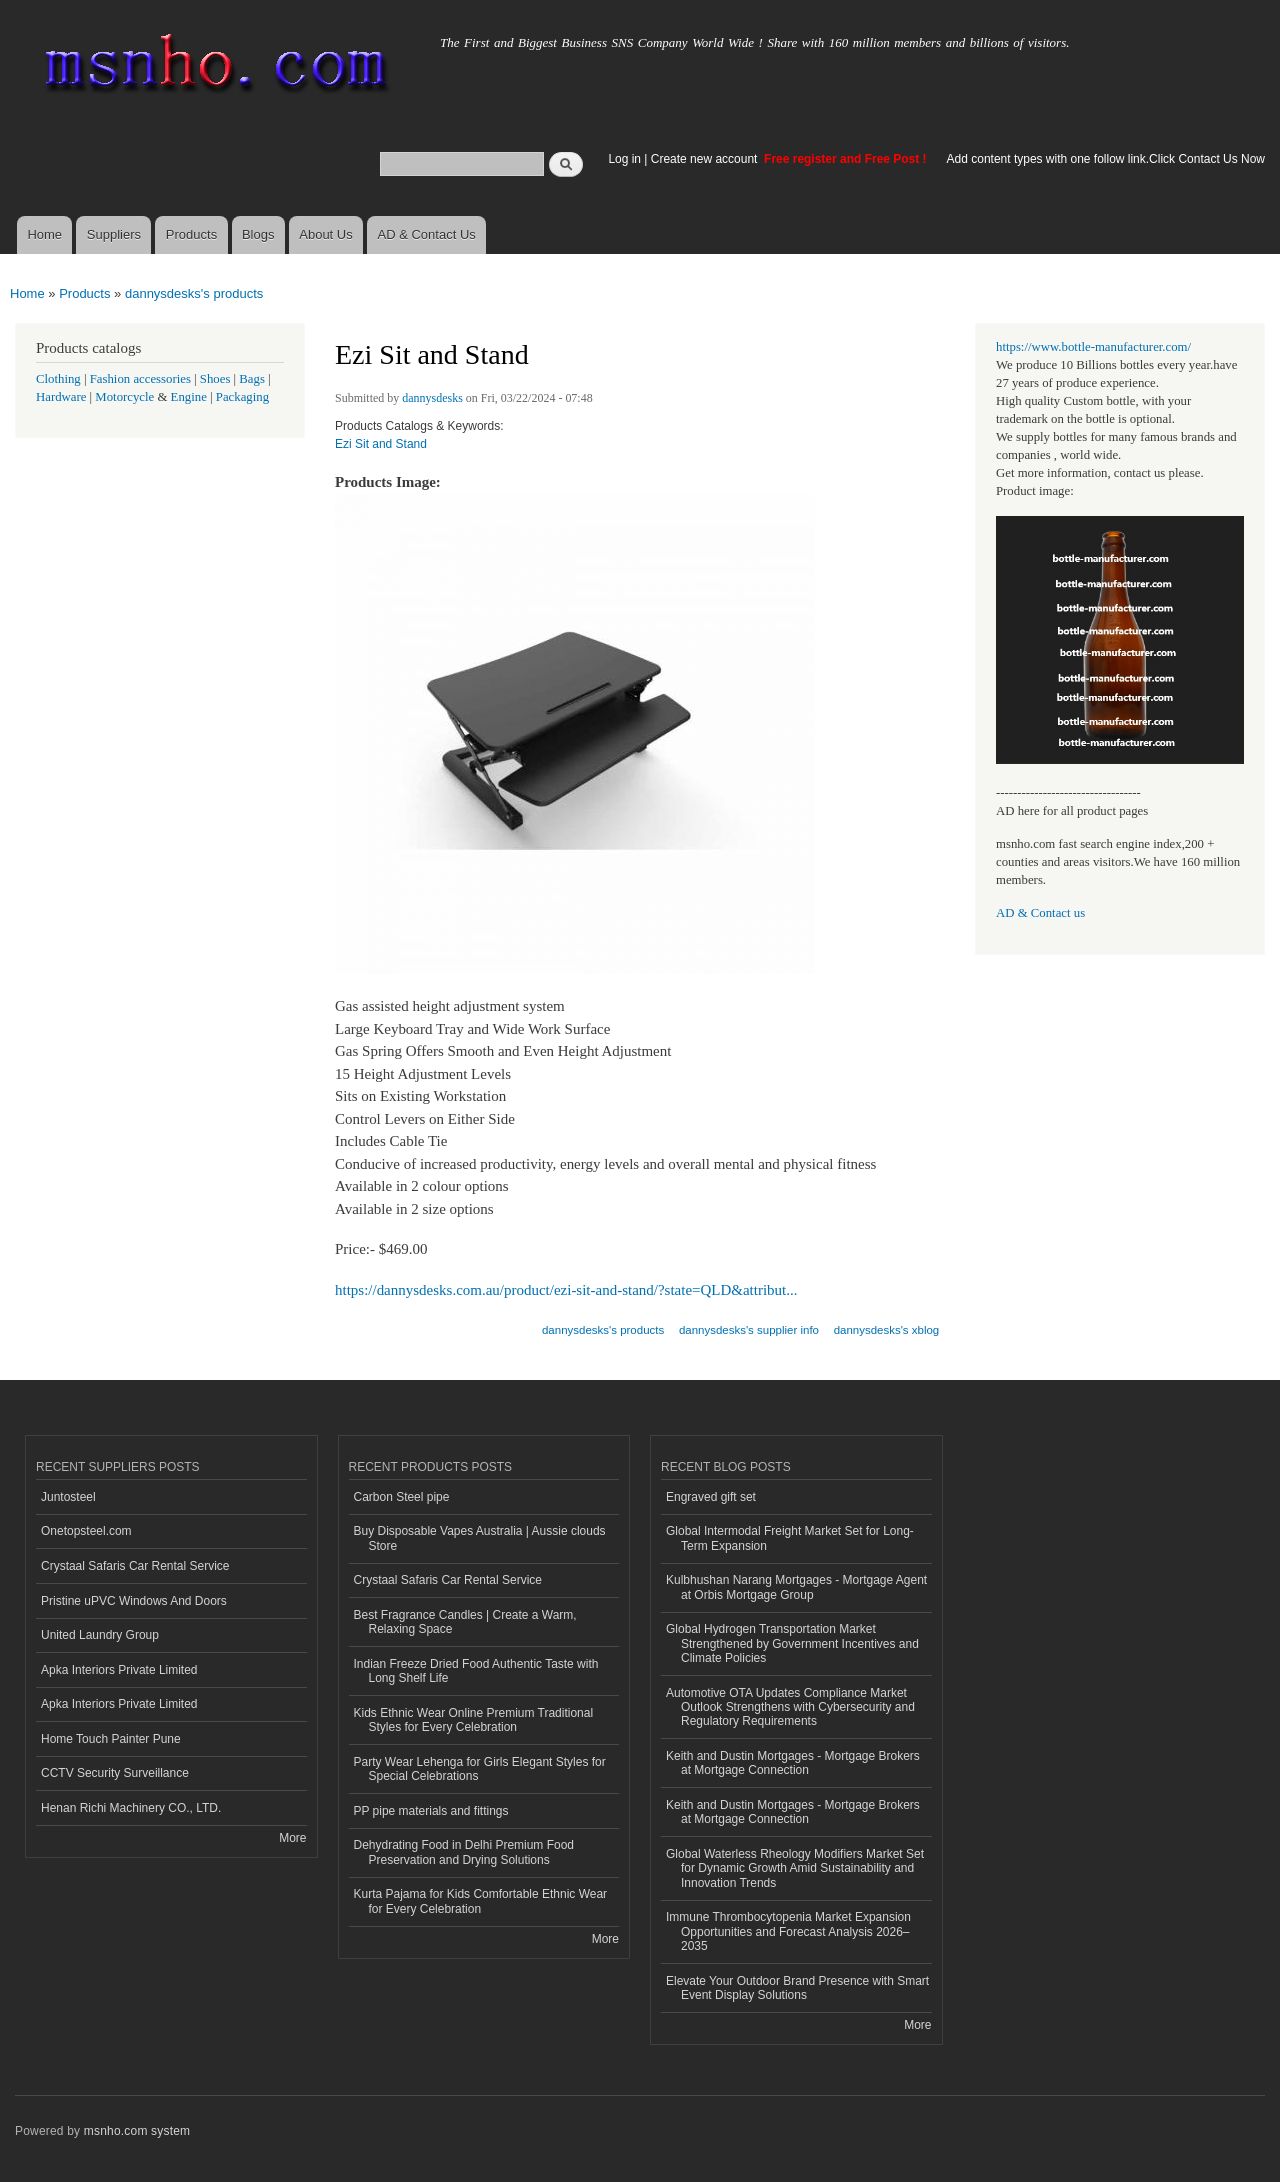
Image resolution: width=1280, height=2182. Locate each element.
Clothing (58, 379)
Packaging (242, 397)
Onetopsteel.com (86, 1531)
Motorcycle (124, 397)
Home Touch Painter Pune (111, 1739)
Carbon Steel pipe (402, 1497)
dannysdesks (432, 398)
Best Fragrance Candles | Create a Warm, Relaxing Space (465, 1622)
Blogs (258, 234)
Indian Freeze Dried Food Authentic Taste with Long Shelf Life (476, 1671)
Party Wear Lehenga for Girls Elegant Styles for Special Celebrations (480, 1769)
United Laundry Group (100, 1635)
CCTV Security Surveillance (115, 1773)
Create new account (706, 159)
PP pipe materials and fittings (431, 1811)
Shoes (215, 379)
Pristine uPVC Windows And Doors (134, 1601)
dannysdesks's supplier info (749, 1330)
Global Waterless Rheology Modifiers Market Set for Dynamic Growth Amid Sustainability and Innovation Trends (795, 1868)
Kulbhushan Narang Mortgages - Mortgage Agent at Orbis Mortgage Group (796, 1587)
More (292, 1838)
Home (44, 234)
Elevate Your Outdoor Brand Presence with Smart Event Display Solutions (797, 1988)
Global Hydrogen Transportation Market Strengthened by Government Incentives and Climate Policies (792, 1643)
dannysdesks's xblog (887, 1330)
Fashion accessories (140, 379)
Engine (189, 397)
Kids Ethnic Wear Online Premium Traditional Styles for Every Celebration (474, 1720)
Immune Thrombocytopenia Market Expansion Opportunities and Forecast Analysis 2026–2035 (788, 1931)
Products (191, 234)
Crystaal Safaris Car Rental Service (135, 1566)
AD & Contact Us (427, 234)
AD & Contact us (1040, 913)
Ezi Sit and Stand (381, 444)
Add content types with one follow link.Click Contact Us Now (1106, 159)
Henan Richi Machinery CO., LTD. (131, 1808)
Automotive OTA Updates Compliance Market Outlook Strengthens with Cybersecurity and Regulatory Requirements (790, 1707)
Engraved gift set (711, 1497)
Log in (624, 159)
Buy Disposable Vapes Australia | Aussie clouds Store (480, 1538)
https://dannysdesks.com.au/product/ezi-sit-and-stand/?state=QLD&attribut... (566, 1290)
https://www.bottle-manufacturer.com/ (1093, 347)
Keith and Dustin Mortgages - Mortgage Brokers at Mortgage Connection (793, 1763)
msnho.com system (137, 2131)
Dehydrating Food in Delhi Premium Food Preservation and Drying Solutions (464, 1852)
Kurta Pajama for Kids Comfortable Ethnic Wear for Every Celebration (481, 1901)
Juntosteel (68, 1497)
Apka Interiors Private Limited (119, 1670)
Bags (252, 379)
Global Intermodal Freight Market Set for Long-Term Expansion (790, 1538)
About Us (325, 234)
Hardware (61, 397)
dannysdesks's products (194, 293)
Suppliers (114, 234)
